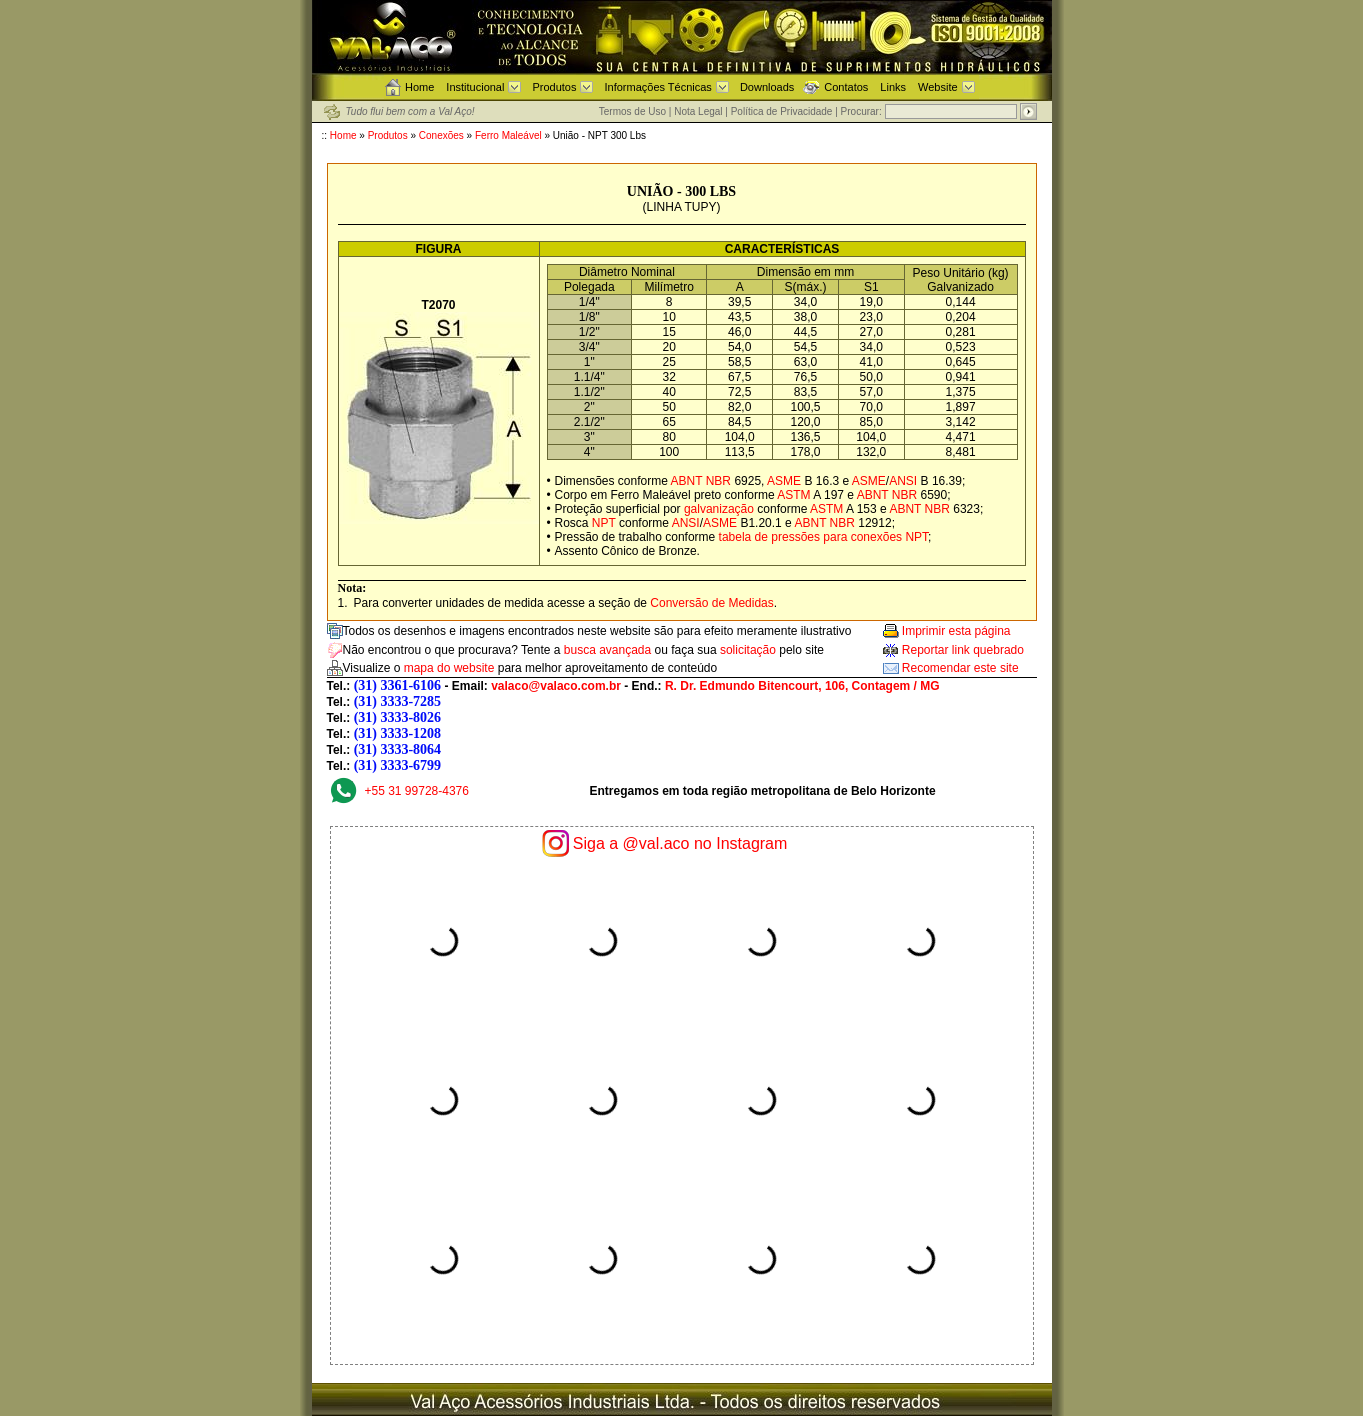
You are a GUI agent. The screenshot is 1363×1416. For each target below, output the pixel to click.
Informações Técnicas (657, 87)
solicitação (748, 650)
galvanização (719, 509)
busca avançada (607, 650)
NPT (604, 523)
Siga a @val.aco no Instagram (680, 843)
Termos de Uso (632, 111)
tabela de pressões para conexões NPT (823, 537)
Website (938, 87)
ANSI (903, 481)
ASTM (793, 495)
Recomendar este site (960, 668)
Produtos (554, 87)
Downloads (767, 87)
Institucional (475, 87)
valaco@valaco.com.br (556, 686)
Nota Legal (698, 111)
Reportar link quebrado (963, 650)
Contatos (846, 87)
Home (419, 87)
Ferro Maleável (509, 135)
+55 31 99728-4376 (417, 791)
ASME (784, 481)
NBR (718, 481)
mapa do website (449, 668)
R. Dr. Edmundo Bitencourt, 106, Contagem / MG (802, 686)
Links (893, 87)
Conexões (441, 135)
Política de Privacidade (782, 111)
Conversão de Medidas (711, 603)
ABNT (687, 481)
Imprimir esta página (956, 631)
